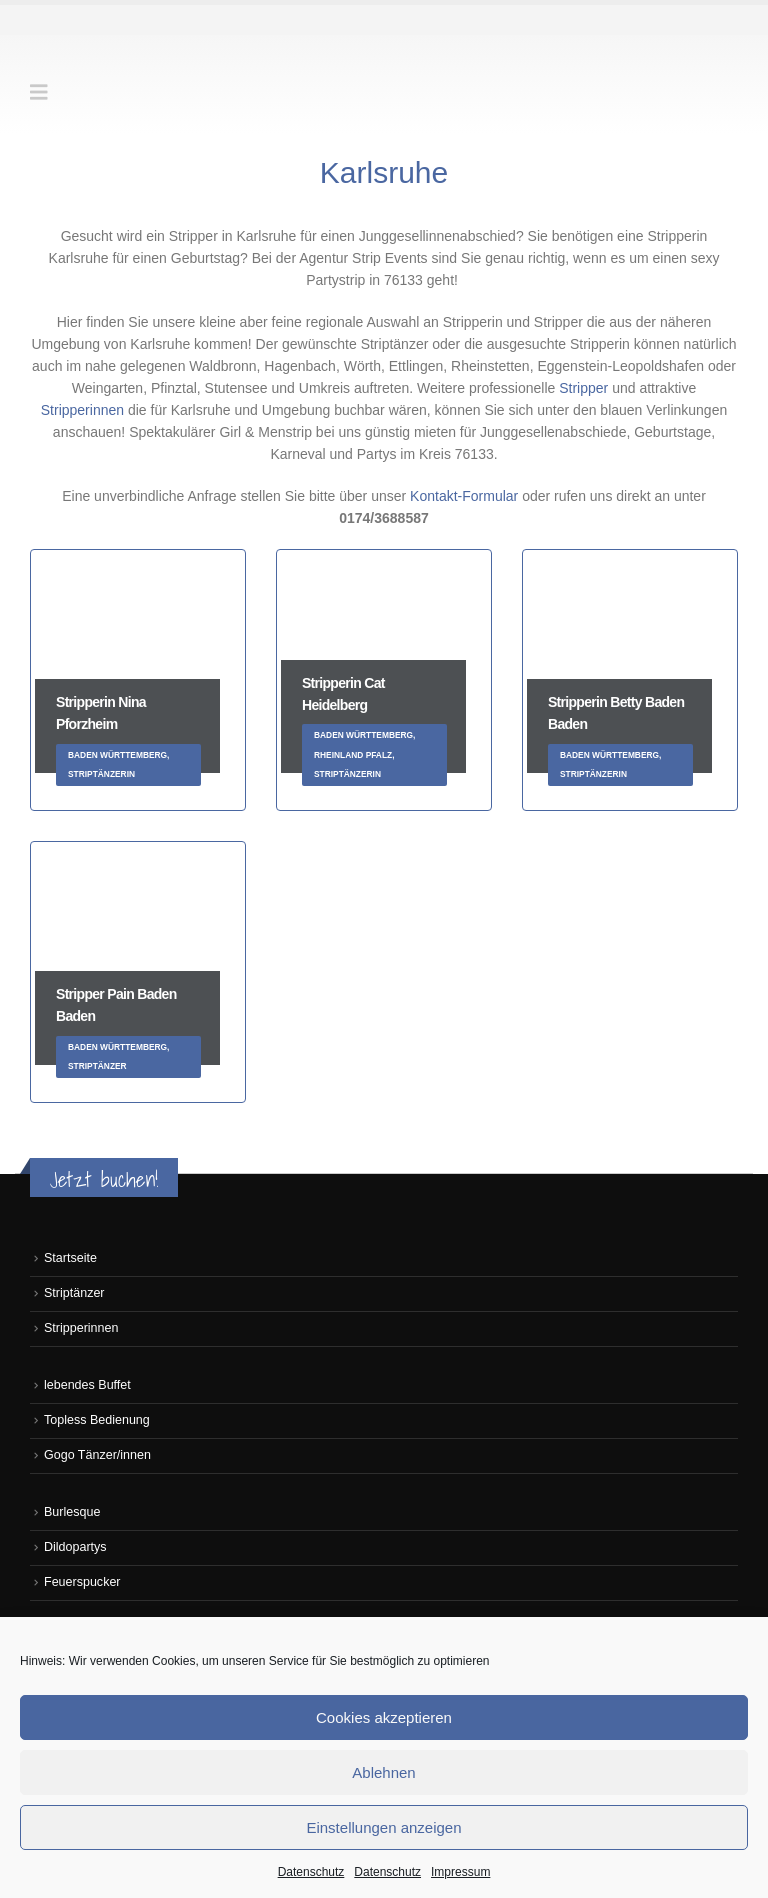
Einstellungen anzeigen (383, 1827)
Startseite (70, 1259)
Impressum (460, 1872)
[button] (45, 92)
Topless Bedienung (97, 1424)
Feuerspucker (82, 1589)
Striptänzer (74, 1295)
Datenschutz (311, 1872)
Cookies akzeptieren (384, 1717)
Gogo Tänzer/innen (99, 1460)
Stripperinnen (84, 410)
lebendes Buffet (87, 1388)
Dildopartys (75, 1553)
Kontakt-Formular (466, 496)
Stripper (583, 388)
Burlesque (72, 1517)
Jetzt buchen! (104, 1179)
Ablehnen (383, 1772)
